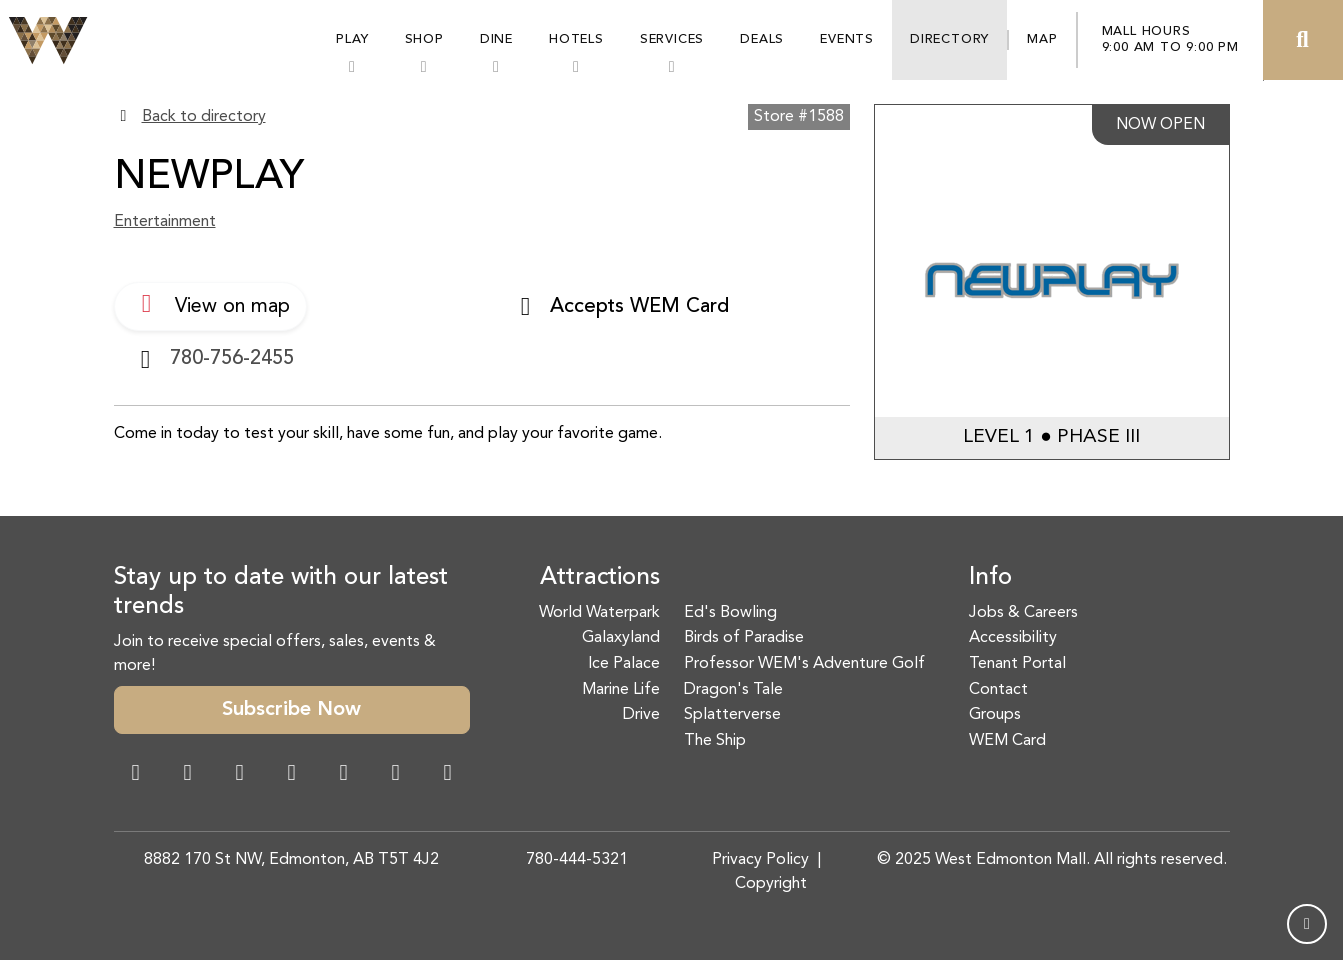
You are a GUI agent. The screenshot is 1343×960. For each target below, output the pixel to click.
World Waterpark (599, 613)
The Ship (715, 741)
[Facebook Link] (136, 775)
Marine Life (621, 690)
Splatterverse (732, 715)
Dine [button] (496, 39)
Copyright (771, 884)
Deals (762, 39)
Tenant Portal (1017, 664)
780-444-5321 (577, 860)
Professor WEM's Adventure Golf (804, 664)
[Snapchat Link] (240, 775)
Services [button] (672, 39)
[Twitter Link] (292, 775)
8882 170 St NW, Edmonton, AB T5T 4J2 (291, 860)
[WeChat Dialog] (344, 775)
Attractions (600, 578)
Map (1042, 39)
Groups (995, 715)
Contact (998, 690)
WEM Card (1007, 741)
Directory (949, 39)
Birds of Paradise (744, 638)
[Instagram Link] (188, 775)
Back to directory (204, 117)
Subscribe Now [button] (291, 710)
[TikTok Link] (396, 775)
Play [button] (352, 39)
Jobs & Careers (1023, 613)
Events (847, 39)
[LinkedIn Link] (448, 775)
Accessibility (1013, 638)
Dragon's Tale (733, 690)
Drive (641, 715)
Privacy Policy (760, 860)
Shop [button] (424, 39)
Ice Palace (624, 664)
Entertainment (165, 222)
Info (990, 578)
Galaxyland (621, 638)
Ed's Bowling (730, 613)
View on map (210, 304)
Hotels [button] (576, 39)
